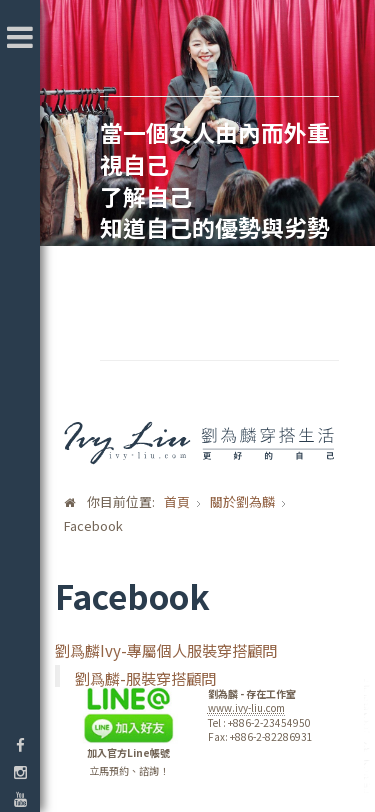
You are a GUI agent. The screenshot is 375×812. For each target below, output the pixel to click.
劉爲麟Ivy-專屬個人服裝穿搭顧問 (166, 650)
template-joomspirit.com (368, 737)
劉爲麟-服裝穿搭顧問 (145, 678)
